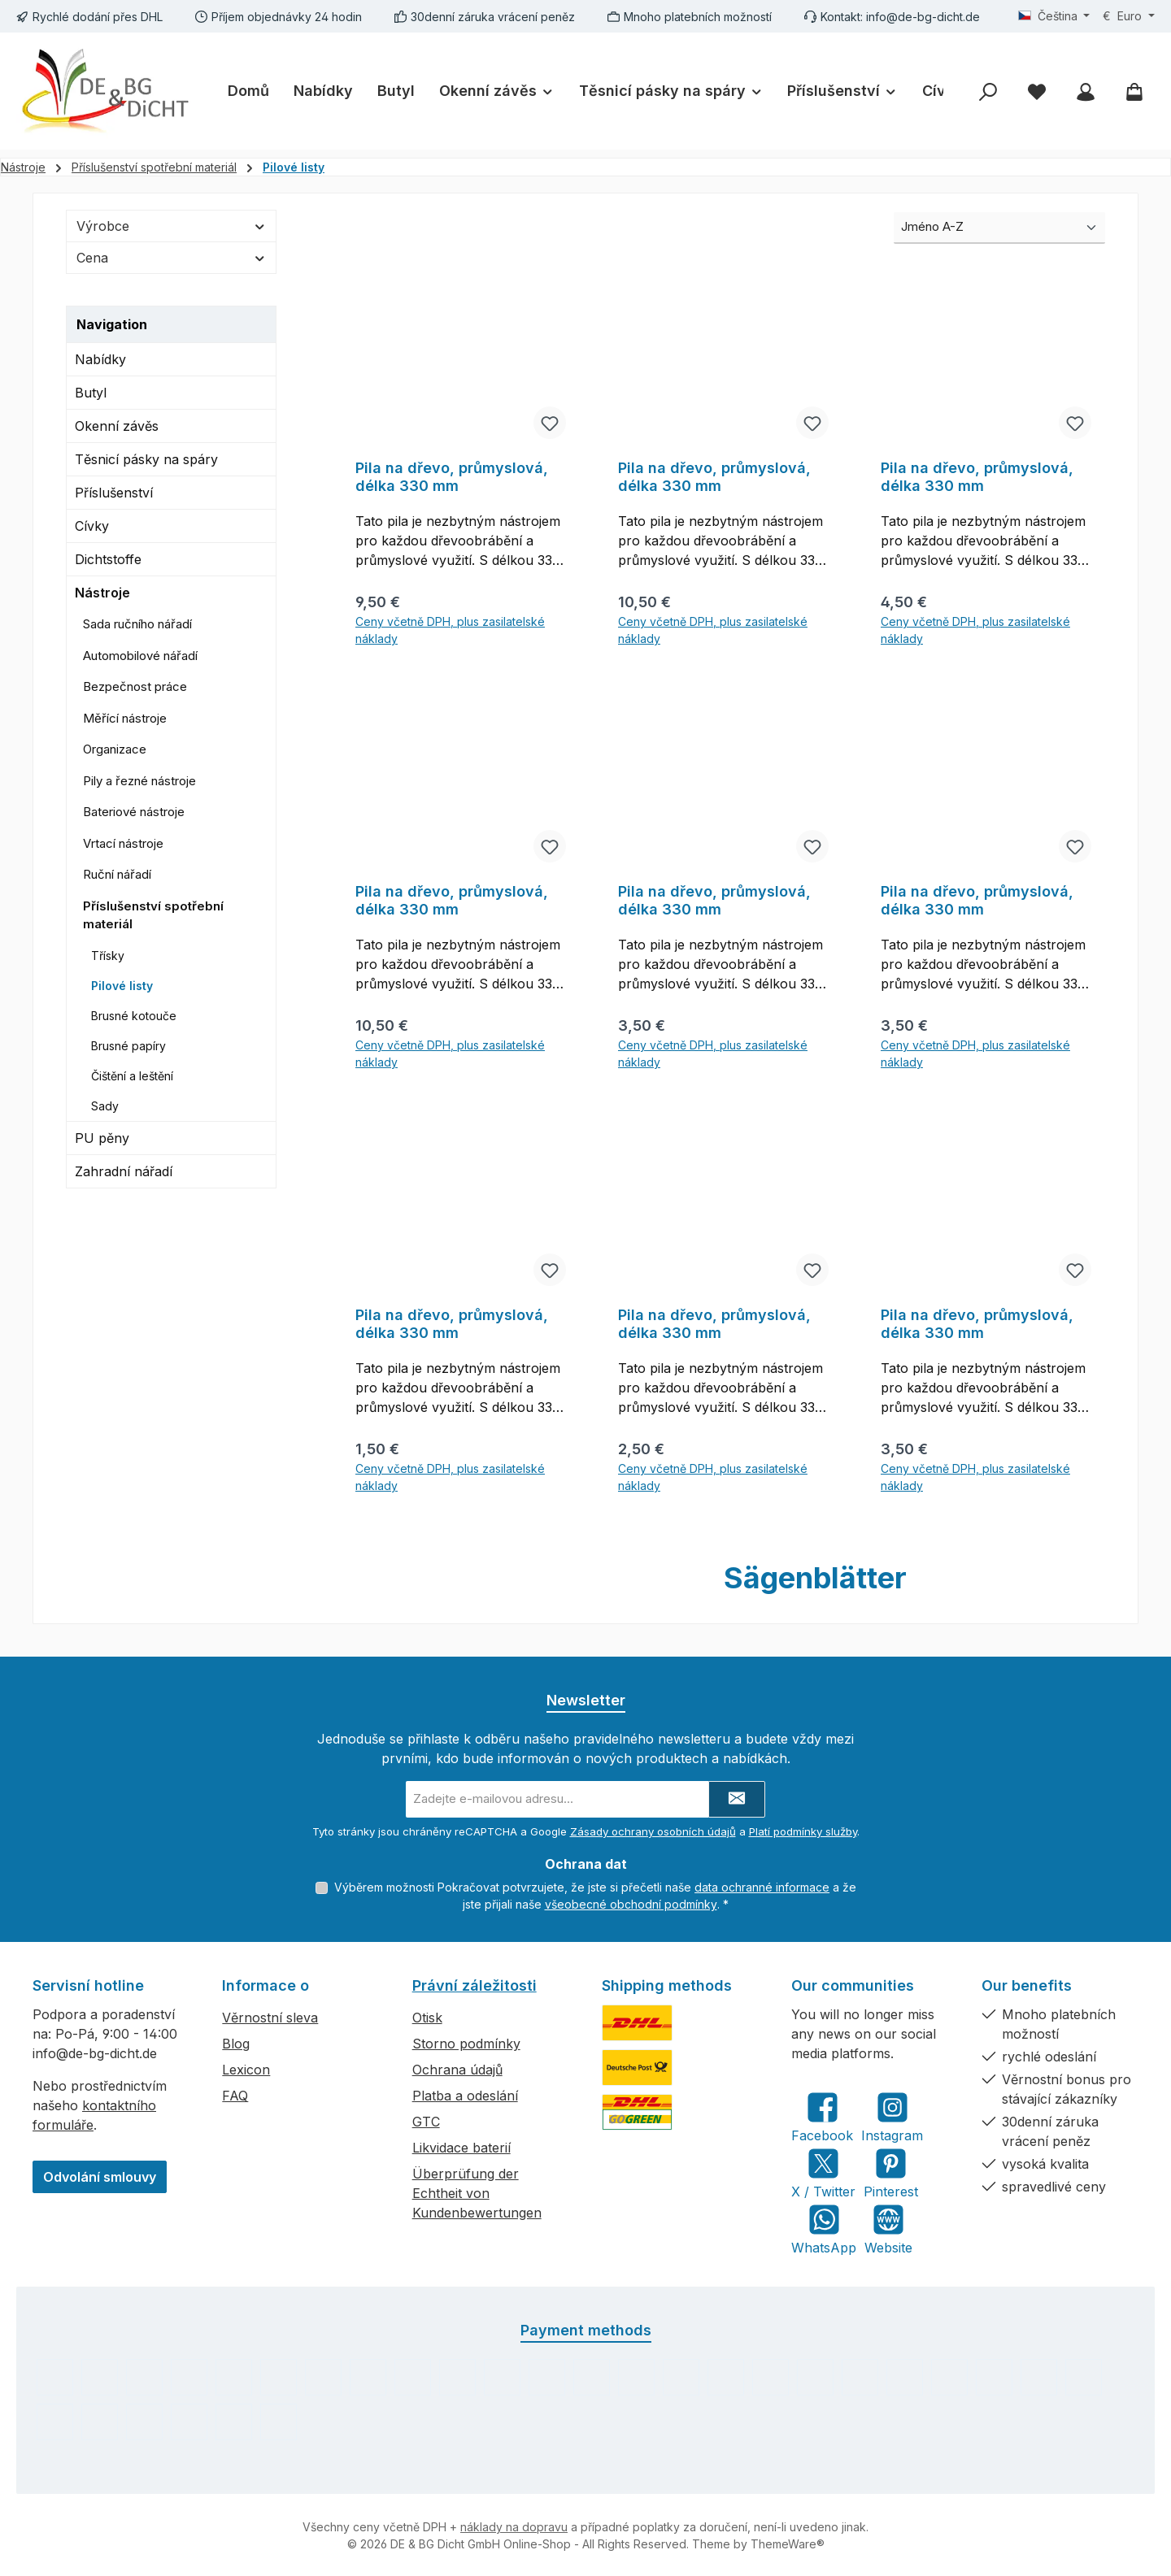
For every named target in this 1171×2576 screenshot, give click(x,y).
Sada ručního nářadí (137, 624)
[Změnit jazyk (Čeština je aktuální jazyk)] (1054, 16)
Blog (236, 2043)
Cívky (92, 526)
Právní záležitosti (474, 1984)
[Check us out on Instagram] (892, 2116)
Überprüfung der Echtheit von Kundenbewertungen (477, 2192)
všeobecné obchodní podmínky (631, 1903)
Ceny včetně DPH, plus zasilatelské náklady (450, 630)
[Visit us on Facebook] (822, 2116)
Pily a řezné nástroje (139, 780)
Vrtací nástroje (123, 843)
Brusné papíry (128, 1046)
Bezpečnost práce (135, 686)
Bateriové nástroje (134, 811)
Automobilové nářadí (140, 655)
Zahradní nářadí (123, 1171)
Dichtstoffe (108, 559)
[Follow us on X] (823, 2172)
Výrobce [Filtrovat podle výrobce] (171, 226)
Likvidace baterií (461, 2147)
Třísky (107, 955)
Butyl (91, 392)
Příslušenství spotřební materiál (153, 915)
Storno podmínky (466, 2043)
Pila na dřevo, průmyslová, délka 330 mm (451, 476)
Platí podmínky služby (803, 1830)
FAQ (235, 2095)
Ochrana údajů (457, 2069)
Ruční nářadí (117, 874)
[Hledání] (988, 91)
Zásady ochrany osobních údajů (653, 1830)
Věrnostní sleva (270, 2017)
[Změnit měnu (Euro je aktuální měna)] (1129, 16)
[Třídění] (999, 228)
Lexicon (246, 2069)
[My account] (1085, 91)
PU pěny (102, 1138)
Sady (105, 1106)
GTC (426, 2121)
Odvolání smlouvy (99, 2176)
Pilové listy (122, 986)
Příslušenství (114, 492)
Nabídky (100, 359)
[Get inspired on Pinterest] (891, 2172)
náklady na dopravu (514, 2526)
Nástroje (102, 592)
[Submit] (736, 1798)
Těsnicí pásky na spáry (146, 459)
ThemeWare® (788, 2543)
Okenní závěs (117, 426)
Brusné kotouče (133, 1016)
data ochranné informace (761, 1886)
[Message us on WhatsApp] (823, 2228)
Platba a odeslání (465, 2095)
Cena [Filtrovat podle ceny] (171, 258)
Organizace (114, 749)
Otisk (427, 2017)
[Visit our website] (888, 2228)
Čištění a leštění (132, 1076)
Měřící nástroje (125, 718)
